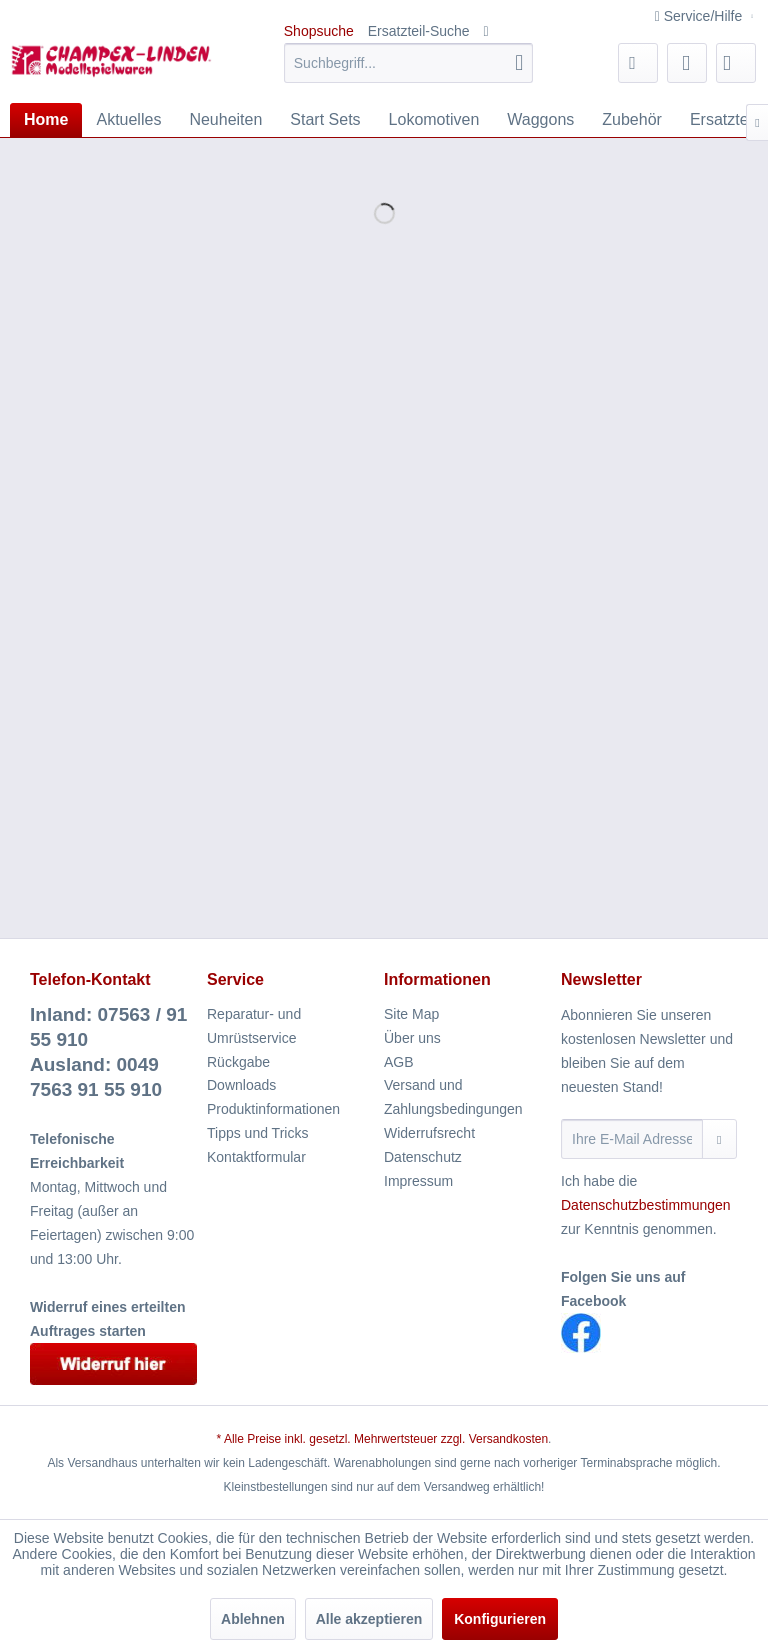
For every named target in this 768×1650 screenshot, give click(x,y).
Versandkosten (508, 1439)
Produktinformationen (273, 1109)
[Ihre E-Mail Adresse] (632, 1139)
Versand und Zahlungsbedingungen (453, 1097)
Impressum (418, 1181)
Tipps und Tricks (257, 1133)
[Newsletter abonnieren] (719, 1139)
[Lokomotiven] (434, 120)
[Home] (46, 120)
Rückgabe (238, 1062)
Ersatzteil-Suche (419, 31)
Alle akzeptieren (369, 1619)
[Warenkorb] (736, 63)
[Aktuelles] (128, 120)
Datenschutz (423, 1157)
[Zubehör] (632, 120)
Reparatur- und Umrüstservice (254, 1026)
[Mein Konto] (687, 63)
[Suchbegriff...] (409, 63)
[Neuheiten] (225, 120)
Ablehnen (253, 1619)
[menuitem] (409, 63)
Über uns (412, 1038)
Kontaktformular (256, 1157)
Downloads (241, 1085)
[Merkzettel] (638, 63)
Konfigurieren (500, 1619)
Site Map (411, 1014)
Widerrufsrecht (429, 1133)
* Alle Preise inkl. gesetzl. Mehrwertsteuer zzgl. (343, 1439)
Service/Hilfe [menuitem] (700, 16)
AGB (399, 1062)
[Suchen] (519, 63)
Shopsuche (319, 31)
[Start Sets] (325, 120)
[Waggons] (540, 120)
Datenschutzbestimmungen (646, 1205)
